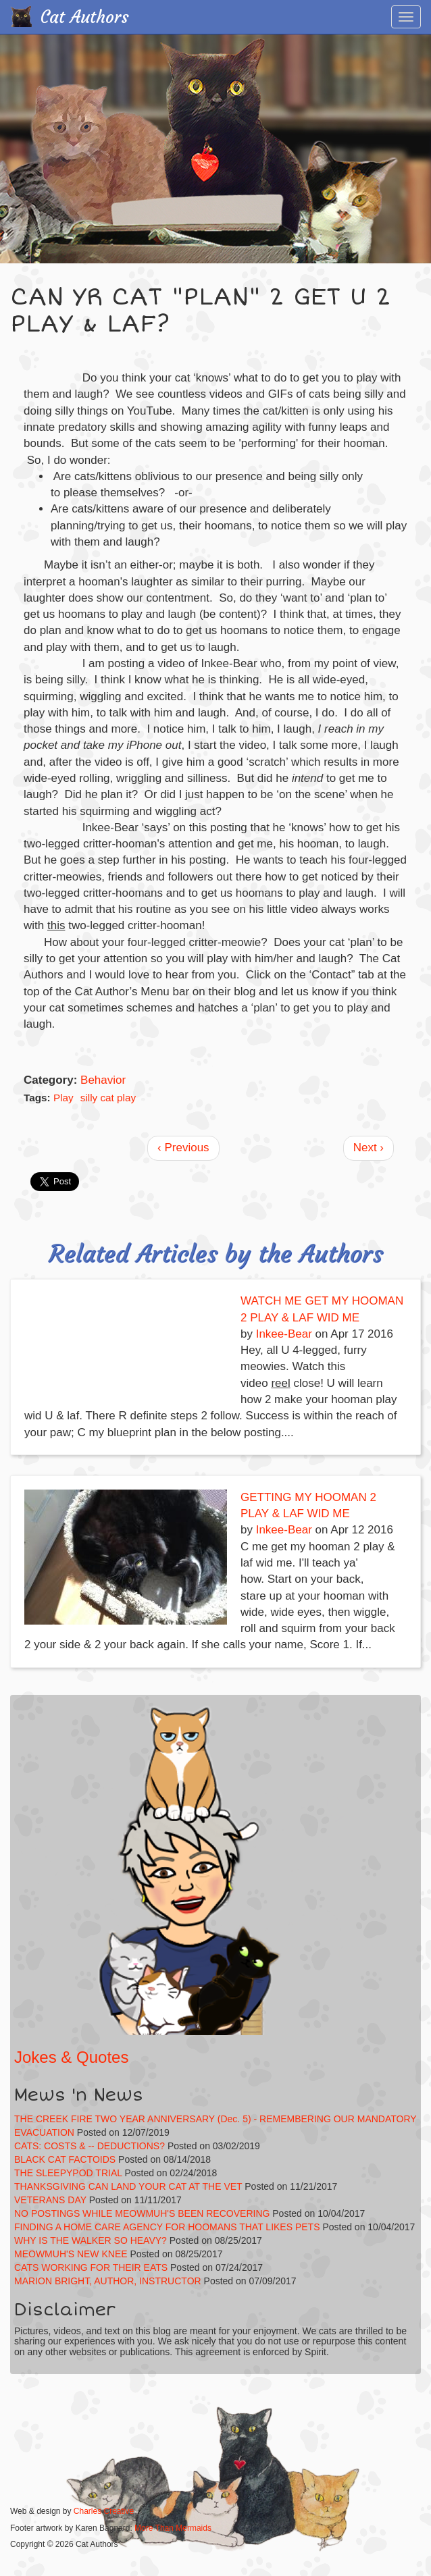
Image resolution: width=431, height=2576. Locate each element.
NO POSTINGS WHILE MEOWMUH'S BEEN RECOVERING (142, 2213)
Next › (368, 1147)
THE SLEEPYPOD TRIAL (68, 2172)
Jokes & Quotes (71, 2057)
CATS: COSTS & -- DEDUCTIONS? (89, 2145)
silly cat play (108, 1097)
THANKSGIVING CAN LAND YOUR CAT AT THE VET (128, 2186)
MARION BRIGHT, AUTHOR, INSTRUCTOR (107, 2281)
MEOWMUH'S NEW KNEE (71, 2254)
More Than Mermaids (172, 2528)
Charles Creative (104, 2511)
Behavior (103, 1080)
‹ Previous (183, 1147)
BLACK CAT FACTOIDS (65, 2159)
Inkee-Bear (284, 1334)
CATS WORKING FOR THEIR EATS (91, 2267)
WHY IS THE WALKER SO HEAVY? (92, 2240)
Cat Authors (85, 17)
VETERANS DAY (50, 2199)
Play (63, 1097)
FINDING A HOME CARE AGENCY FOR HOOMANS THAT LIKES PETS (167, 2227)
